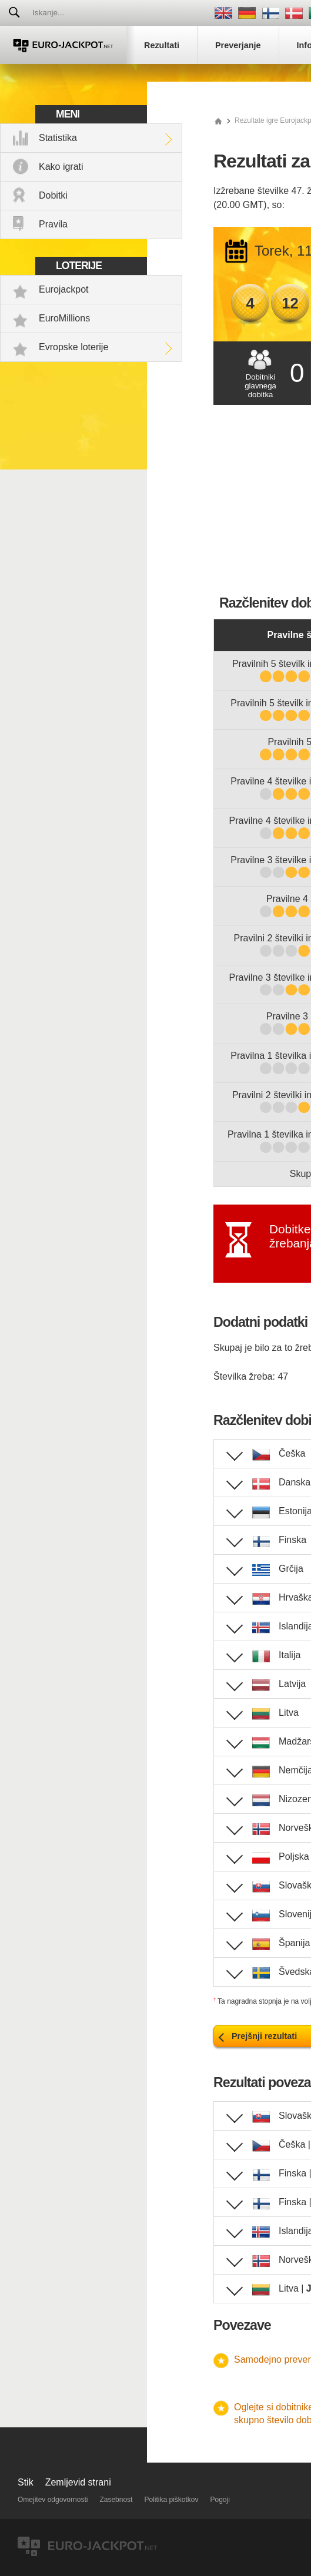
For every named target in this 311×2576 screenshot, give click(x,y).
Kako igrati (61, 167)
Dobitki (53, 195)
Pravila (53, 224)
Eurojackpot (64, 289)
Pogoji (219, 2500)
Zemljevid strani (78, 2482)
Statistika (58, 138)
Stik (26, 2482)
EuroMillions (64, 318)
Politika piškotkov (171, 2500)
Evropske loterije (73, 347)
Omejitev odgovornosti (53, 2500)
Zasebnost (115, 2500)
